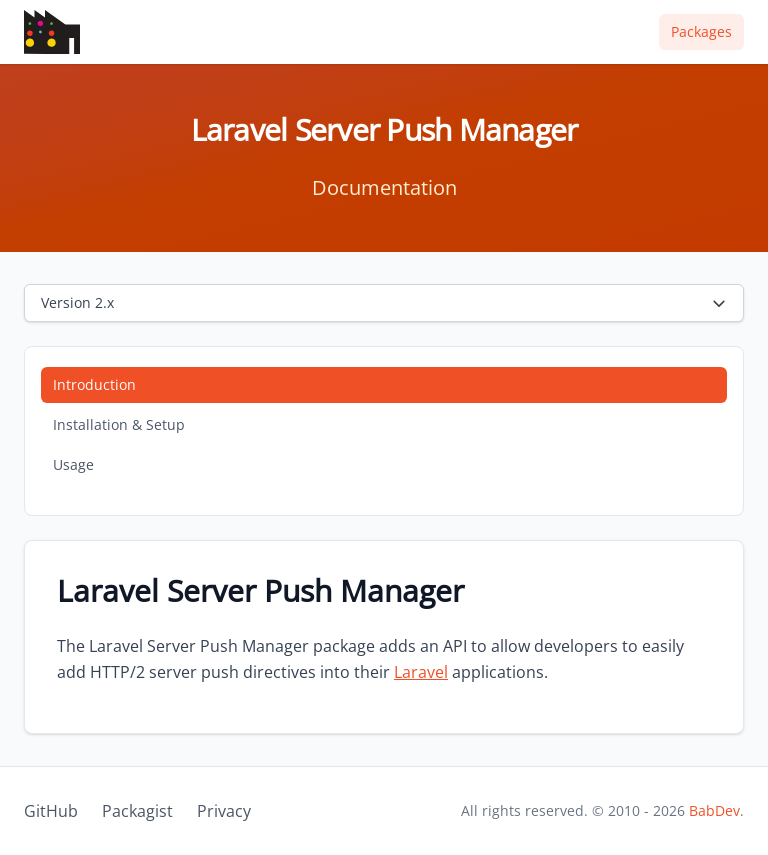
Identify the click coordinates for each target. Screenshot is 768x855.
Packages (701, 31)
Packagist (137, 811)
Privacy (224, 811)
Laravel (421, 672)
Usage (73, 464)
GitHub (51, 811)
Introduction (94, 384)
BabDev (714, 810)
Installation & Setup (119, 424)
